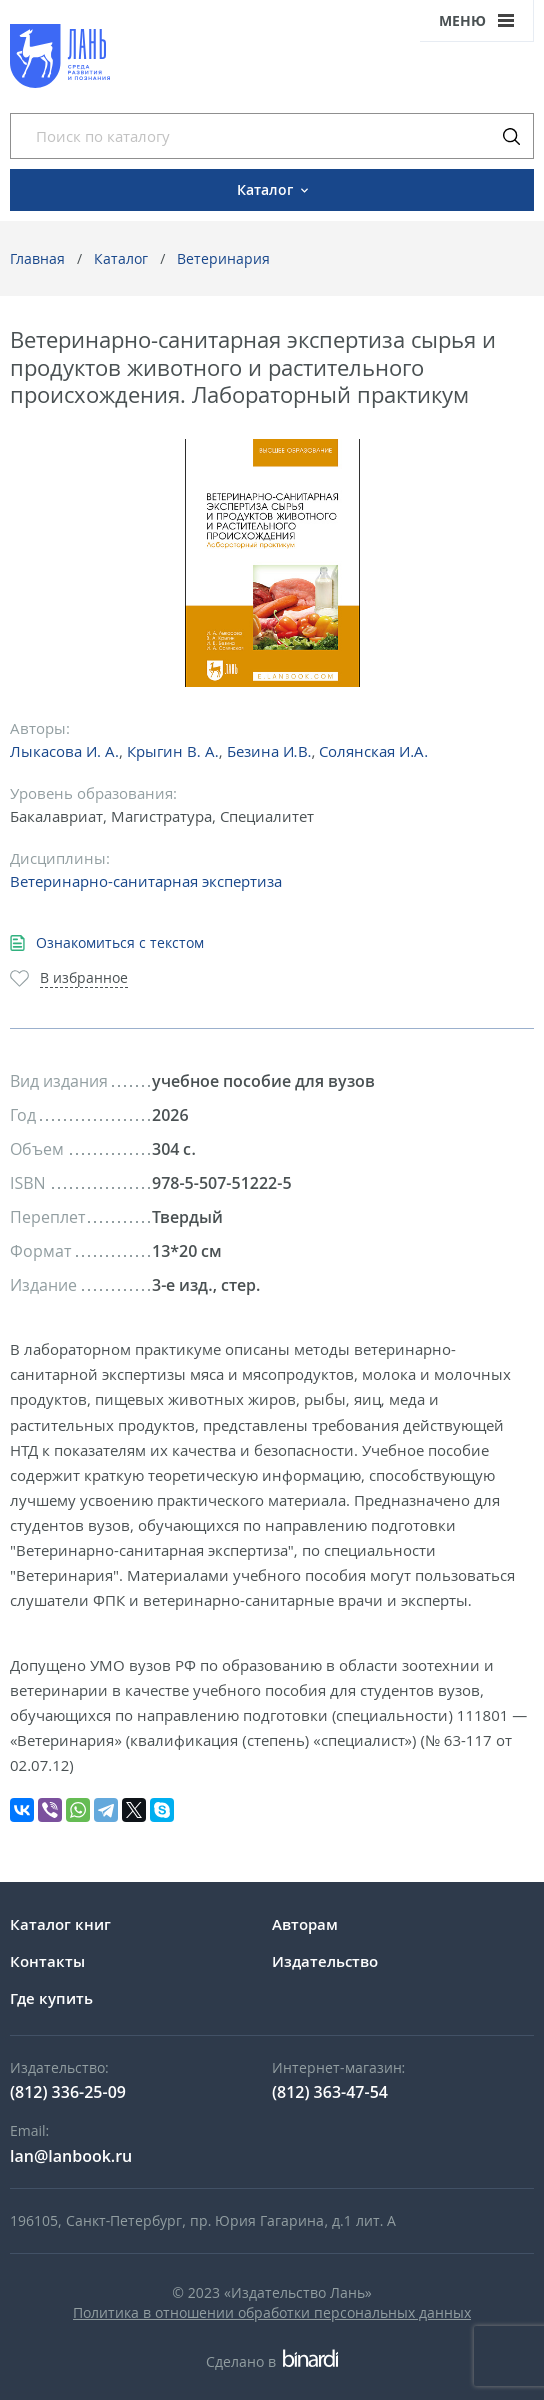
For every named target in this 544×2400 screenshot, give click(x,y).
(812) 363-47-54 (330, 2092)
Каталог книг (60, 1924)
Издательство (325, 1961)
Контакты (47, 1961)
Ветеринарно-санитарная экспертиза (146, 881)
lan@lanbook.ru (71, 2156)
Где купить (51, 1998)
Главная (37, 258)
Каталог (121, 258)
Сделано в (271, 2361)
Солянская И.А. (373, 751)
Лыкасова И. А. (64, 751)
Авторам (305, 1924)
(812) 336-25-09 (68, 2092)
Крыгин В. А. (173, 751)
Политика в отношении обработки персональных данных (272, 2312)
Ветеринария (223, 258)
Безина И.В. (269, 751)
